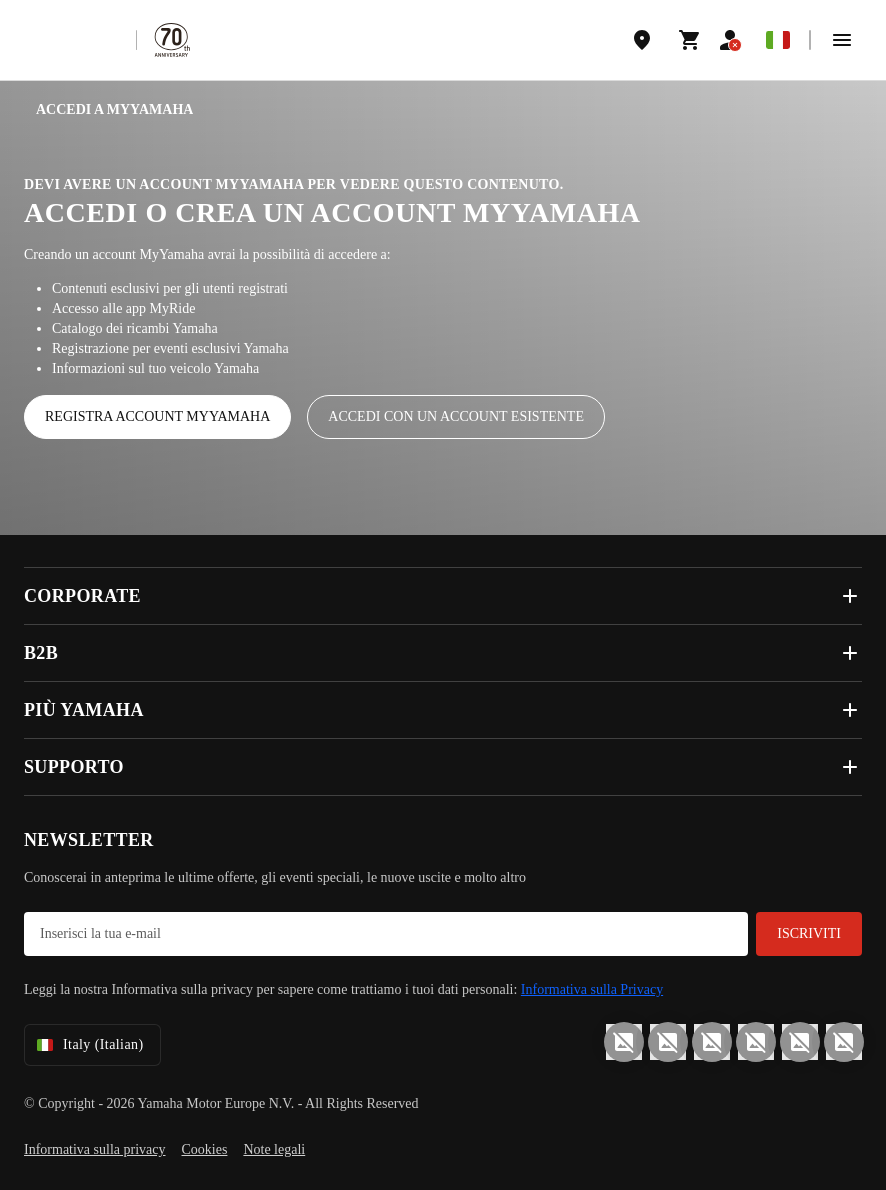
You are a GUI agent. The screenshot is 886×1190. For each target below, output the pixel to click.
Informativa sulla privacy (95, 1149)
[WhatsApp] (800, 1042)
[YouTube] (844, 1042)
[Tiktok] (712, 1042)
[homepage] (71, 40)
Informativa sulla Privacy (592, 989)
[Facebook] (668, 1042)
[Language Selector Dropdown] (778, 40)
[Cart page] (690, 40)
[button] (842, 40)
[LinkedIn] (756, 1042)
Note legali (274, 1149)
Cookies (205, 1149)
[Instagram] (624, 1042)
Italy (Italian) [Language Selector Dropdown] (88, 1045)
